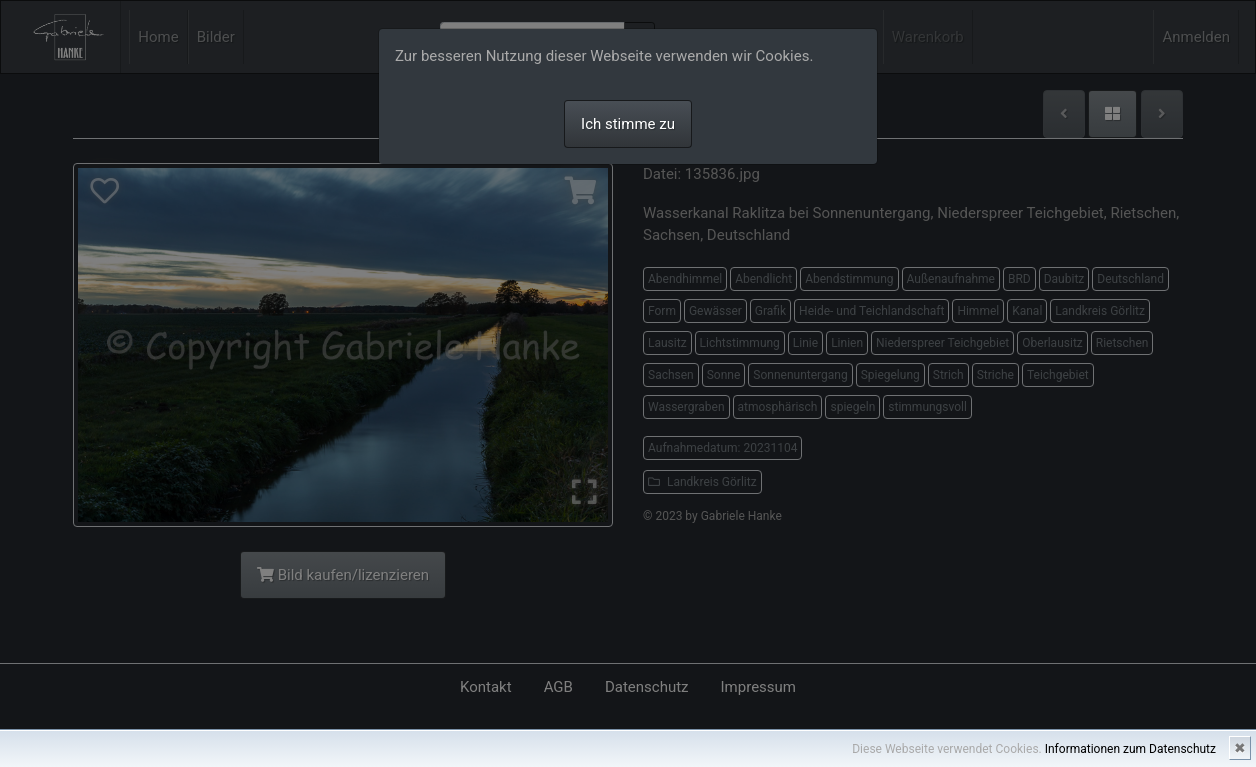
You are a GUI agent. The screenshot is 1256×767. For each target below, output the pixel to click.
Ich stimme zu (628, 124)
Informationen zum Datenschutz (1130, 749)
